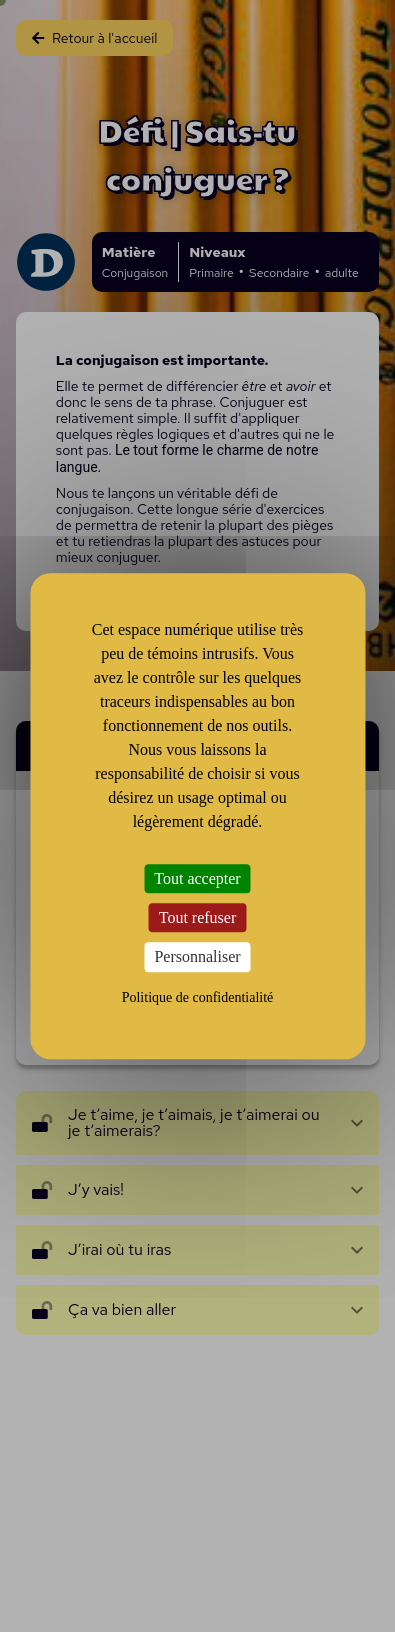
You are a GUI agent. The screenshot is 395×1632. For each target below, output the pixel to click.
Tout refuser (198, 917)
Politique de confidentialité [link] (198, 997)
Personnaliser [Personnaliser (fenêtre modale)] (197, 957)
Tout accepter (197, 878)
